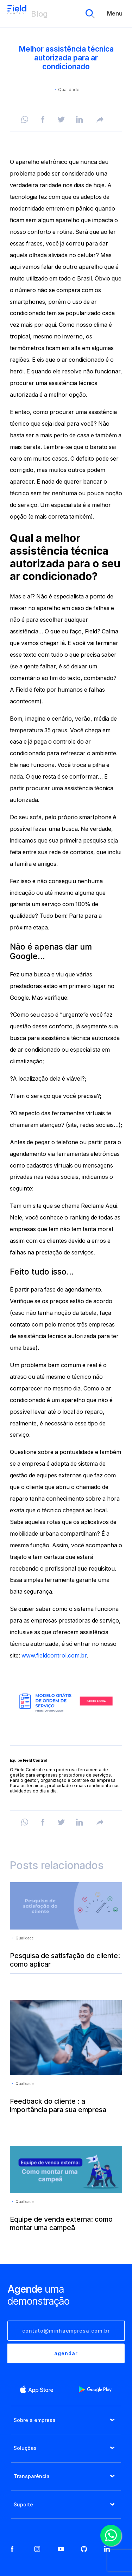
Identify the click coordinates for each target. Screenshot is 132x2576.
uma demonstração (38, 2295)
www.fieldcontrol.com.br (54, 1655)
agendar (66, 2353)
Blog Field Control (16, 13)
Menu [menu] (114, 13)
